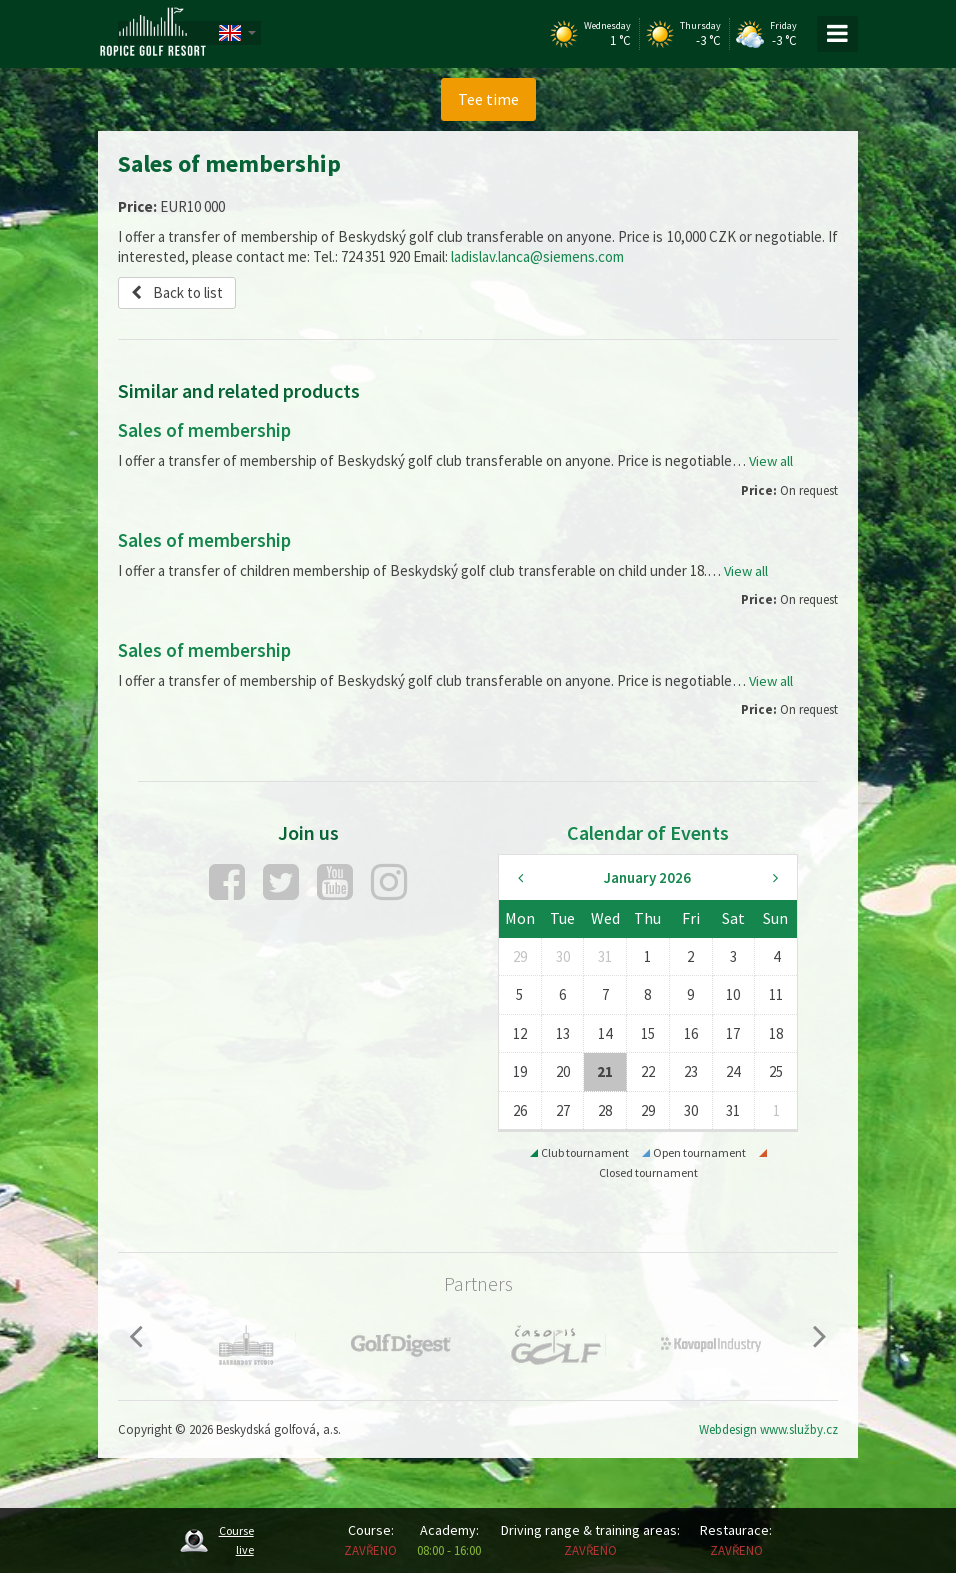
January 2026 (647, 876)
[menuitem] (488, 99)
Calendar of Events (648, 831)
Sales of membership (208, 429)
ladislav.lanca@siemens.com (537, 256)
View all (772, 460)
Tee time (488, 99)
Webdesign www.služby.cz (768, 1428)
